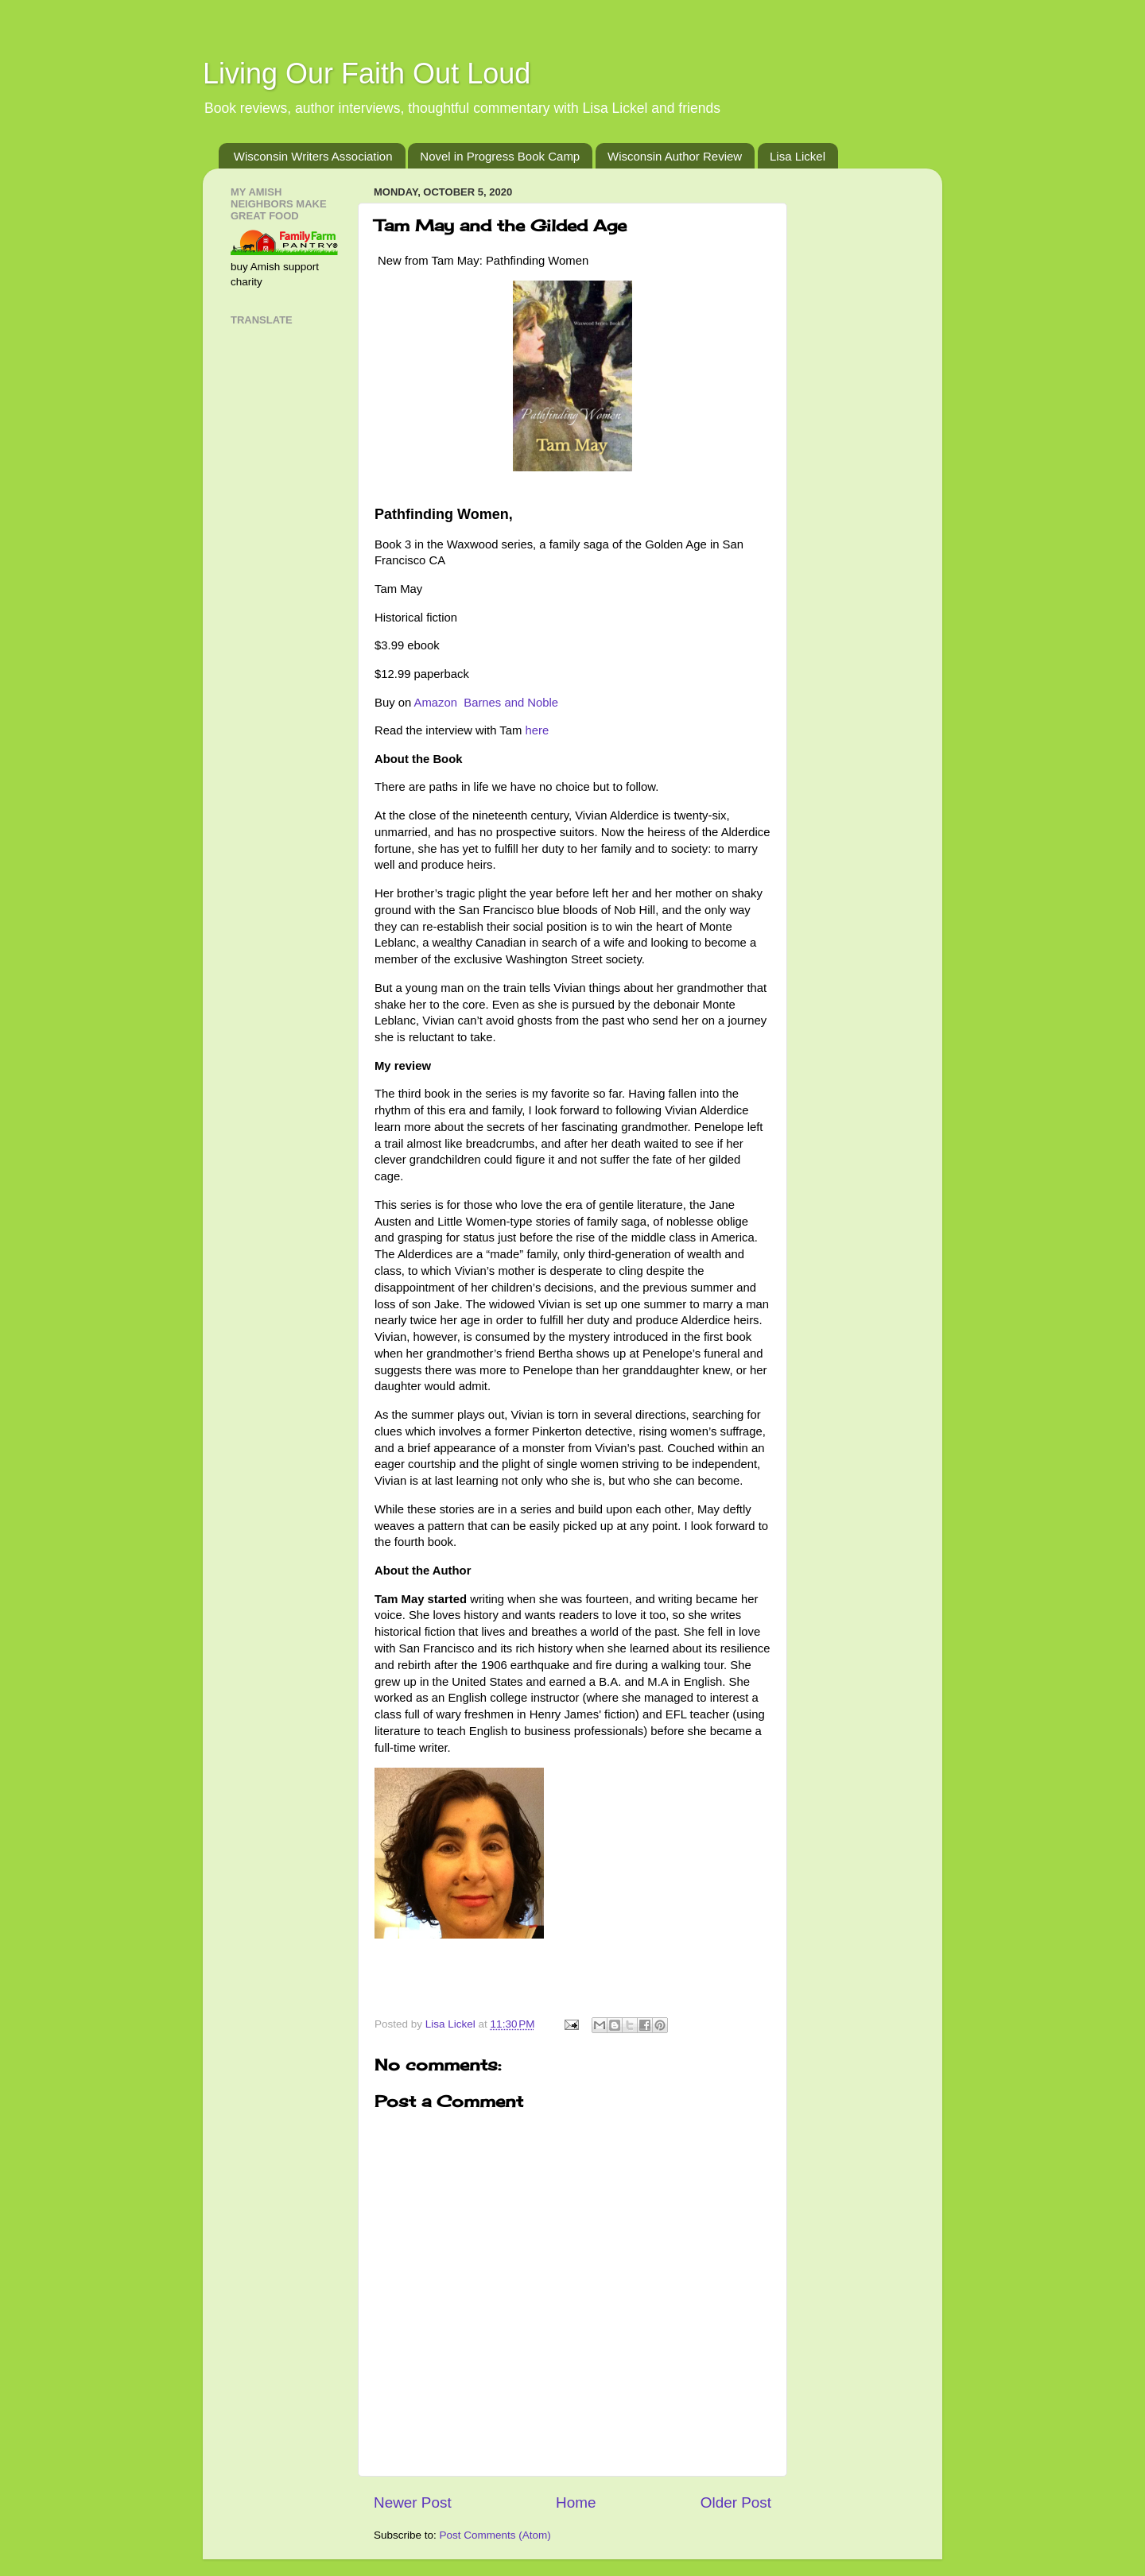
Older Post (736, 2502)
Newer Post (413, 2502)
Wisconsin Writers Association (313, 156)
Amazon (437, 702)
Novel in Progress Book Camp (500, 156)
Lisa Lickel (797, 156)
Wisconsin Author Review (674, 156)
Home (576, 2502)
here (537, 730)
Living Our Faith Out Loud (366, 73)
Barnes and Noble (512, 702)
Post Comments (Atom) (495, 2535)
